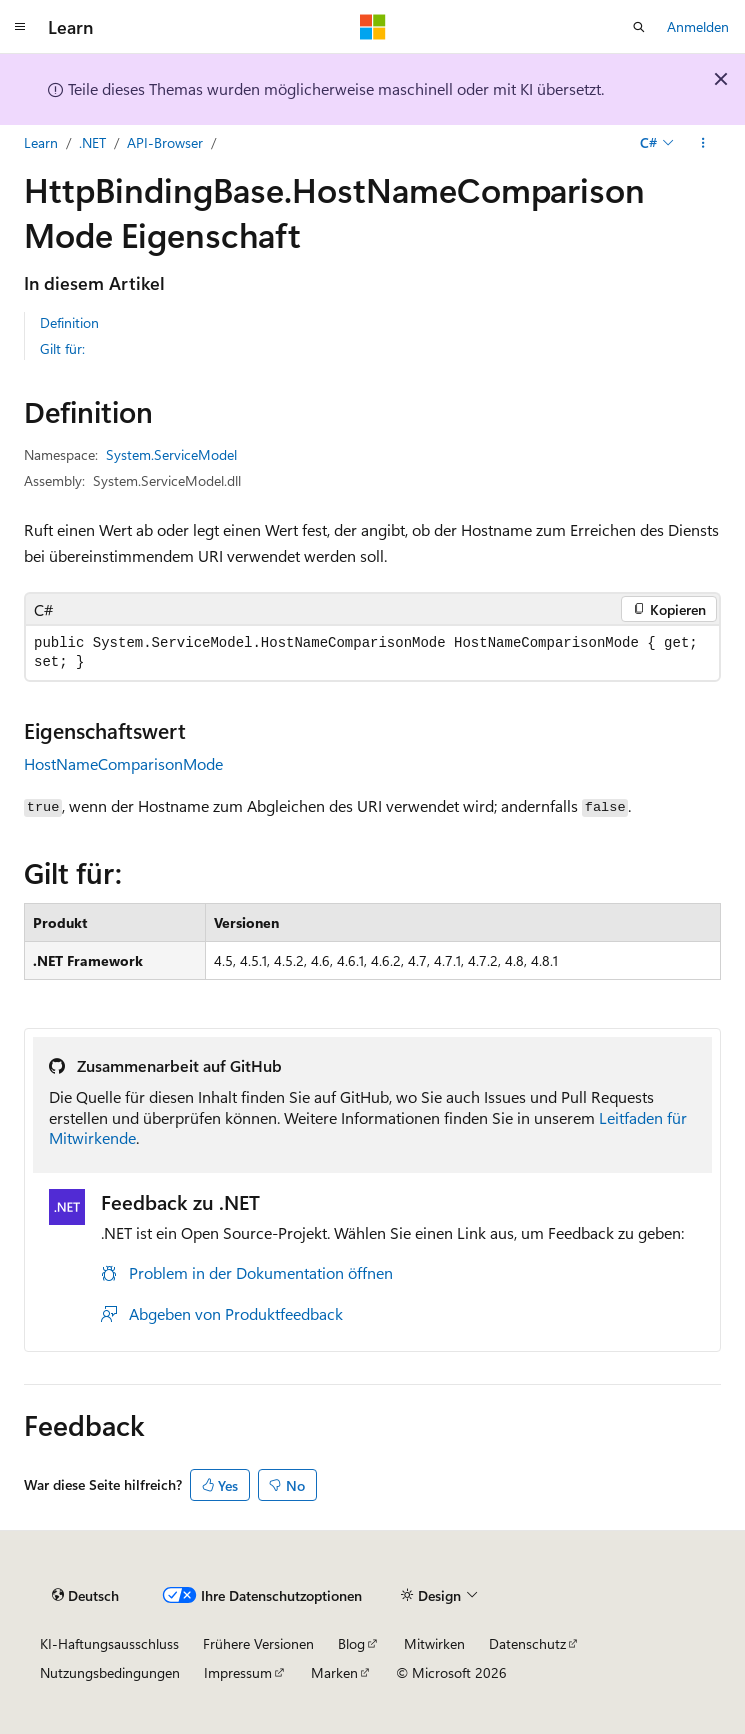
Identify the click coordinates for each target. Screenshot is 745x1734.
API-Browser (165, 142)
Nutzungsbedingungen (110, 1672)
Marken (334, 1672)
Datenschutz (527, 1643)
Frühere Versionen (258, 1643)
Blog (351, 1643)
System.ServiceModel (171, 454)
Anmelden (698, 26)
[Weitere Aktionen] (703, 143)
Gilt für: (62, 348)
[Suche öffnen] (639, 27)
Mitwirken (434, 1643)
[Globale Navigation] (20, 27)
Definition (69, 322)
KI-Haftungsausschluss (109, 1643)
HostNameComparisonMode (123, 763)
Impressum (238, 1672)
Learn (41, 142)
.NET (92, 142)
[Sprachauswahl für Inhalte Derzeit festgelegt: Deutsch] (85, 1595)
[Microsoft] (373, 27)
